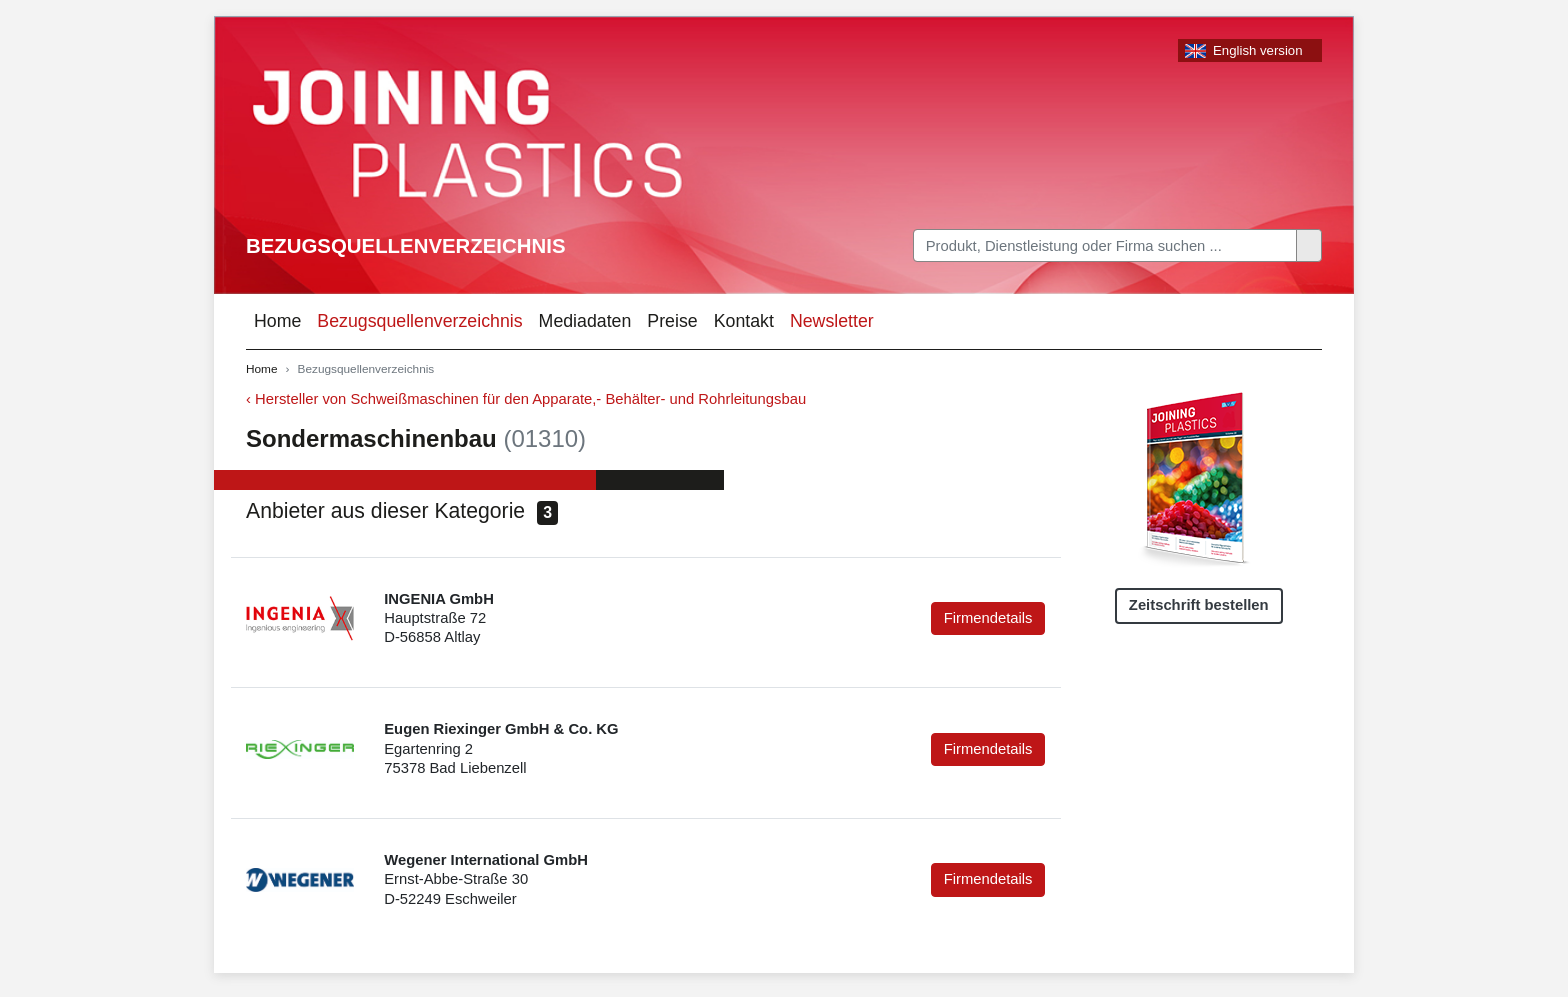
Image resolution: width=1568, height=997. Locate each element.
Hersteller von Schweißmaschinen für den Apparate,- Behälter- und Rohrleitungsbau (530, 399)
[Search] (1105, 245)
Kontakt (744, 321)
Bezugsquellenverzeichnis (405, 246)
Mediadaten (585, 321)
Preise (672, 321)
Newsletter (832, 321)
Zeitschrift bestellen (1199, 605)
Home (277, 321)
